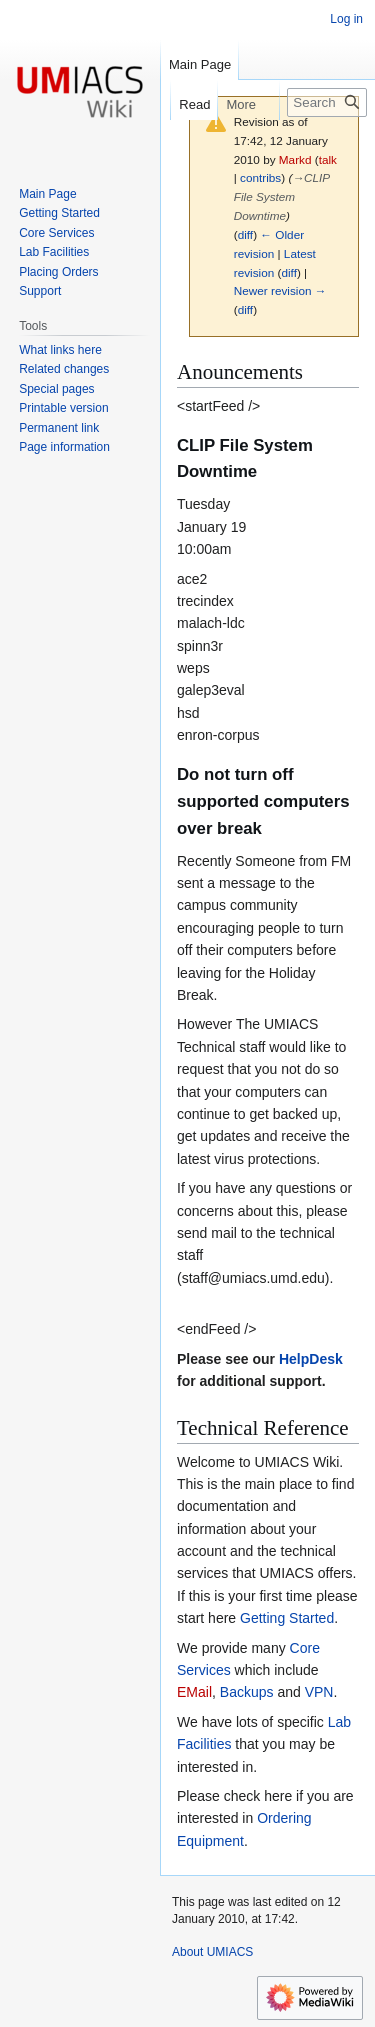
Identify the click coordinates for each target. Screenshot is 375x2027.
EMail (194, 1692)
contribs (260, 177)
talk (328, 159)
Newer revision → (280, 290)
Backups (247, 1692)
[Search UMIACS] (327, 102)
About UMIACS (212, 1952)
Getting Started (287, 1618)
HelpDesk (311, 1359)
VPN (319, 1692)
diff (245, 234)
